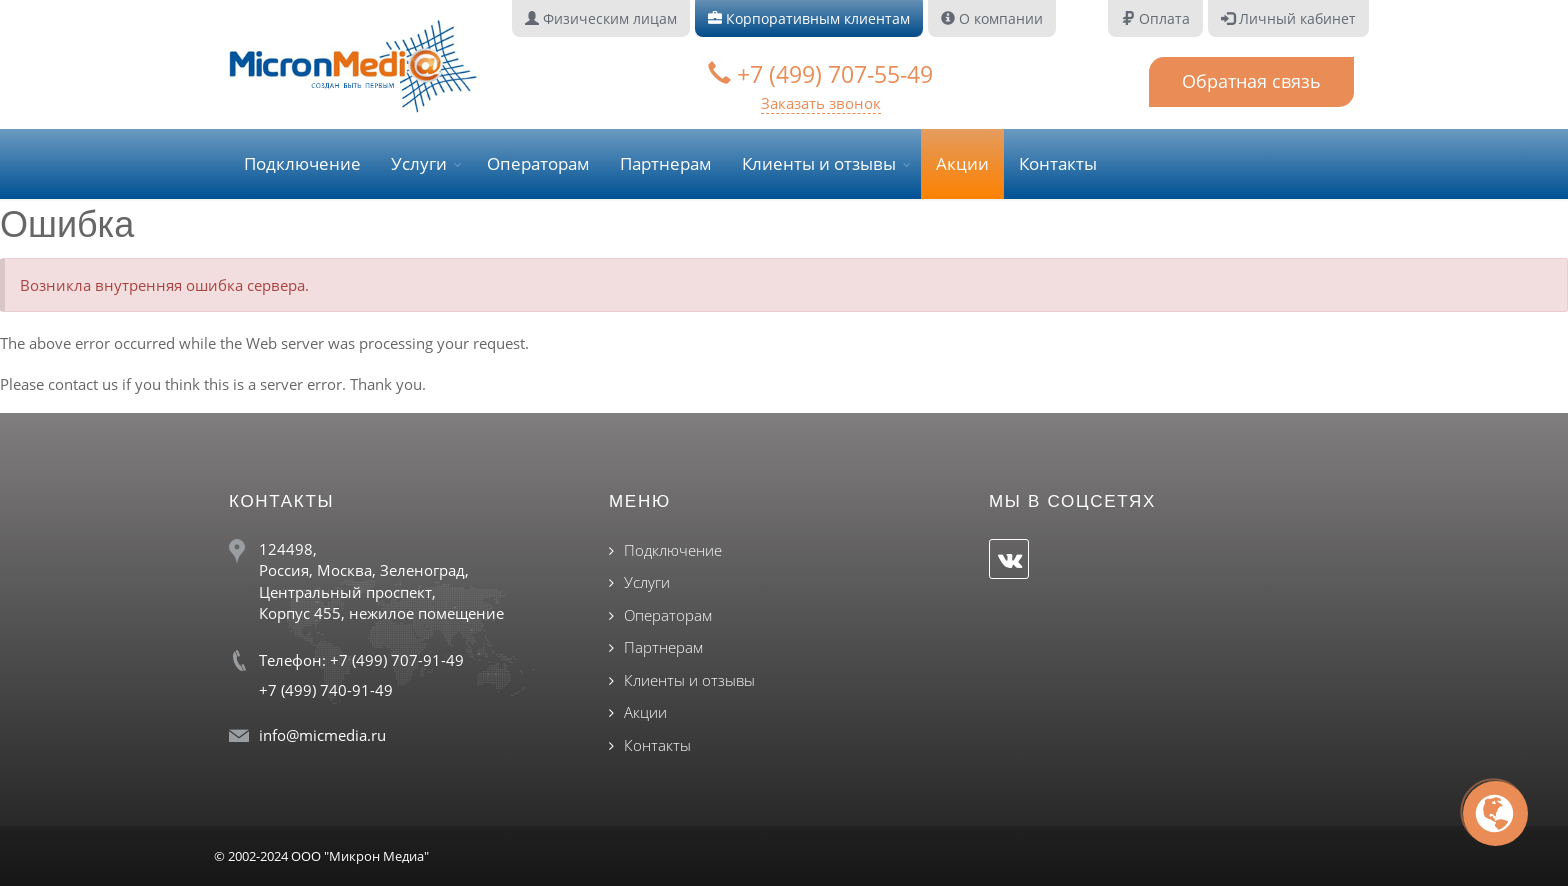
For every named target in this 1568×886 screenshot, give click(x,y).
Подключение (302, 163)
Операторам (538, 163)
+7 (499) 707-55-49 (820, 74)
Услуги (419, 163)
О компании (992, 18)
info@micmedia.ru (322, 735)
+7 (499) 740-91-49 (326, 690)
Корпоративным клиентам (809, 18)
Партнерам (666, 163)
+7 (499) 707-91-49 (397, 660)
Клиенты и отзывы (819, 163)
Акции (962, 163)
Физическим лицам (601, 18)
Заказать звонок (821, 103)
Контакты (1058, 163)
